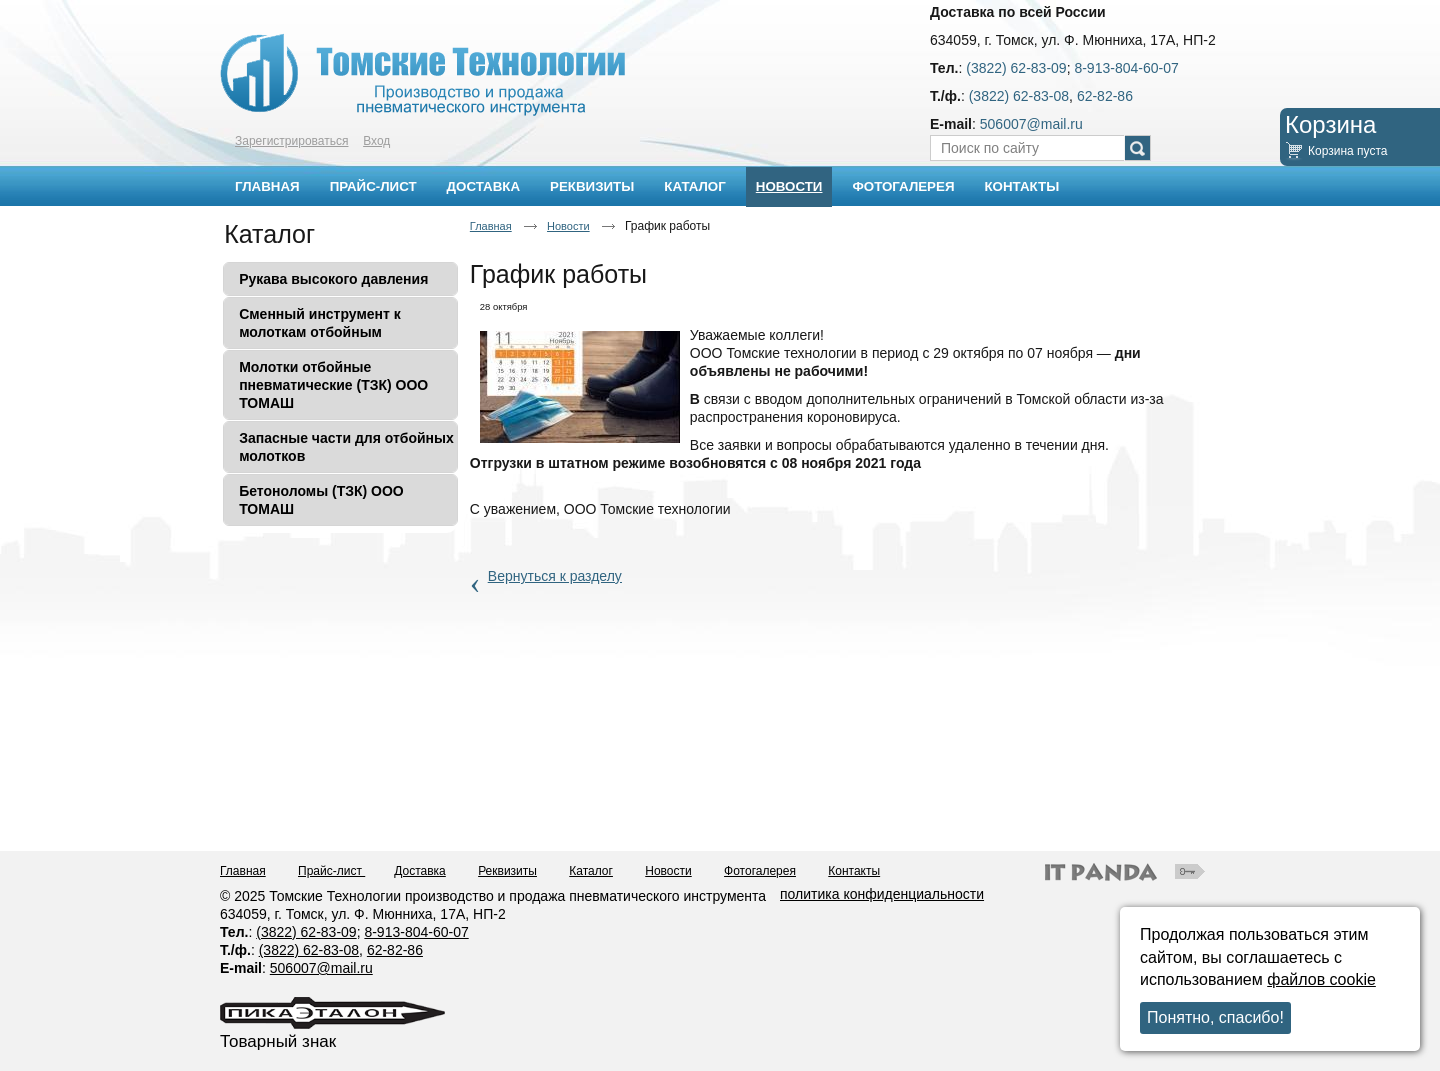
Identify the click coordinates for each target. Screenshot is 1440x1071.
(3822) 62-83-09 (1016, 68)
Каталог (269, 234)
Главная (491, 226)
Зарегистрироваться (291, 141)
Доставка (420, 871)
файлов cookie (1321, 979)
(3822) (278, 932)
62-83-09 (329, 932)
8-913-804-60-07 (1126, 68)
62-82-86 (1105, 96)
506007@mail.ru (1031, 124)
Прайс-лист (331, 871)
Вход (376, 141)
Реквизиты (507, 871)
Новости (789, 186)
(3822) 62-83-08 (1019, 96)
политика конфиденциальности (882, 894)
